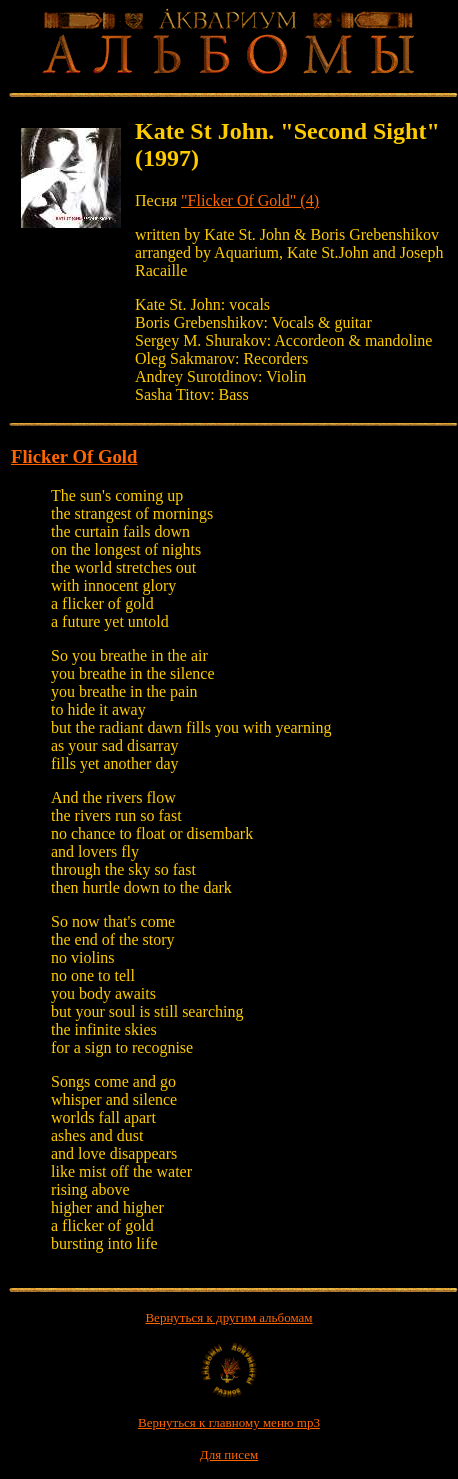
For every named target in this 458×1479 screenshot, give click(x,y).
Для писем (229, 1454)
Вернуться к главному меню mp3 (229, 1422)
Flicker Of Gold (74, 456)
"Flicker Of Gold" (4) (250, 200)
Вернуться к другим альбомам (228, 1317)
